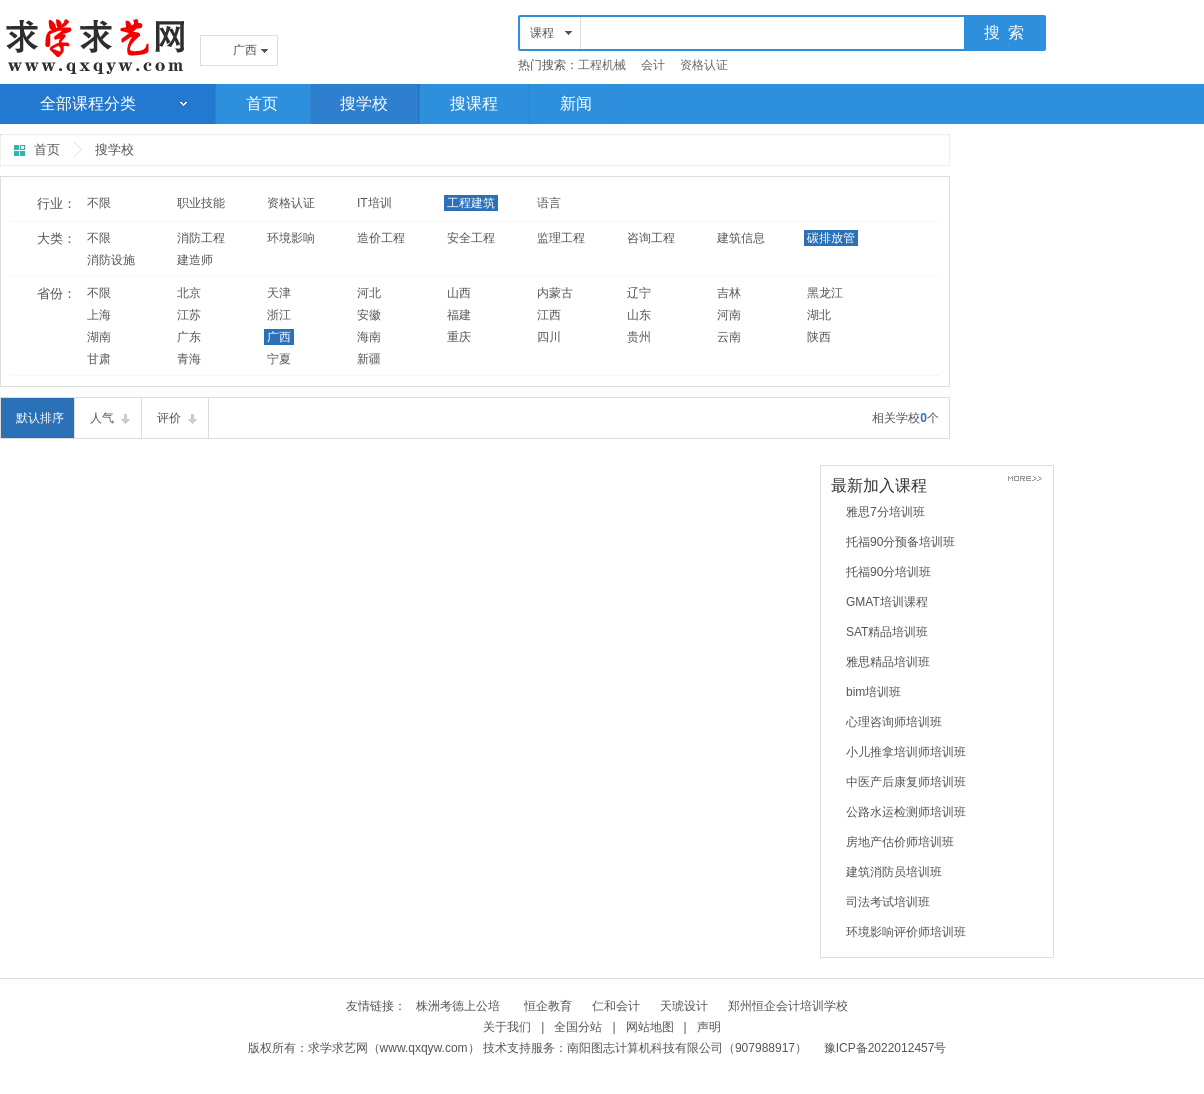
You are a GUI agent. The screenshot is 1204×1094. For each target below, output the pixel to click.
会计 (653, 65)
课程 (542, 33)
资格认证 (704, 65)
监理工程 (561, 238)
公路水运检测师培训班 (906, 812)
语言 (549, 203)
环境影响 (291, 238)
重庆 (459, 337)
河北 (369, 293)
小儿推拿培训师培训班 (906, 752)
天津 (279, 293)
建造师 (195, 260)
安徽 (369, 315)
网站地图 (650, 1027)
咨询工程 (651, 238)
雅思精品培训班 (888, 662)
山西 (459, 293)
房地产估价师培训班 (900, 842)
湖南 (99, 337)
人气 (102, 418)
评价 (169, 418)
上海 (99, 315)
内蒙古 (555, 293)
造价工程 (381, 238)
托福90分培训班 (888, 572)
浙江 (279, 315)
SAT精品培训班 (887, 632)
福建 (459, 315)
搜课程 (474, 103)
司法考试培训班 (888, 902)
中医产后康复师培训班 (906, 782)
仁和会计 (616, 1006)
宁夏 (279, 359)
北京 (189, 293)
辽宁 (639, 293)
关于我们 (507, 1027)
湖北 (819, 315)
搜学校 (364, 103)
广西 (245, 50)
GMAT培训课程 (887, 602)
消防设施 (111, 260)
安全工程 (471, 238)
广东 (189, 337)
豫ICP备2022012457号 (885, 1048)
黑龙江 (825, 293)
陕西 (819, 337)
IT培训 (374, 203)
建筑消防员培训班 (894, 872)
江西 (549, 315)
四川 (549, 337)
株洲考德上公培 (459, 1006)
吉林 (729, 293)
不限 (99, 203)
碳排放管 (831, 238)
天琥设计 (684, 1006)
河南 (729, 315)
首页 (262, 103)
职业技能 (201, 203)
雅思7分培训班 (885, 512)
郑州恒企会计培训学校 (788, 1006)
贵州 (639, 337)
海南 (369, 337)
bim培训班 (873, 692)
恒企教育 (548, 1006)
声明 (709, 1027)
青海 (189, 359)
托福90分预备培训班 (900, 542)
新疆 (369, 359)
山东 (639, 315)
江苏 (189, 315)
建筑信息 (741, 238)
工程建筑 (471, 203)
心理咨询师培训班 (894, 722)
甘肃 (99, 359)
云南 (729, 337)
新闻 (576, 103)
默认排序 (40, 418)
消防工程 (201, 238)
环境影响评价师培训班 (906, 932)
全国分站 (578, 1027)
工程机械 (602, 65)
